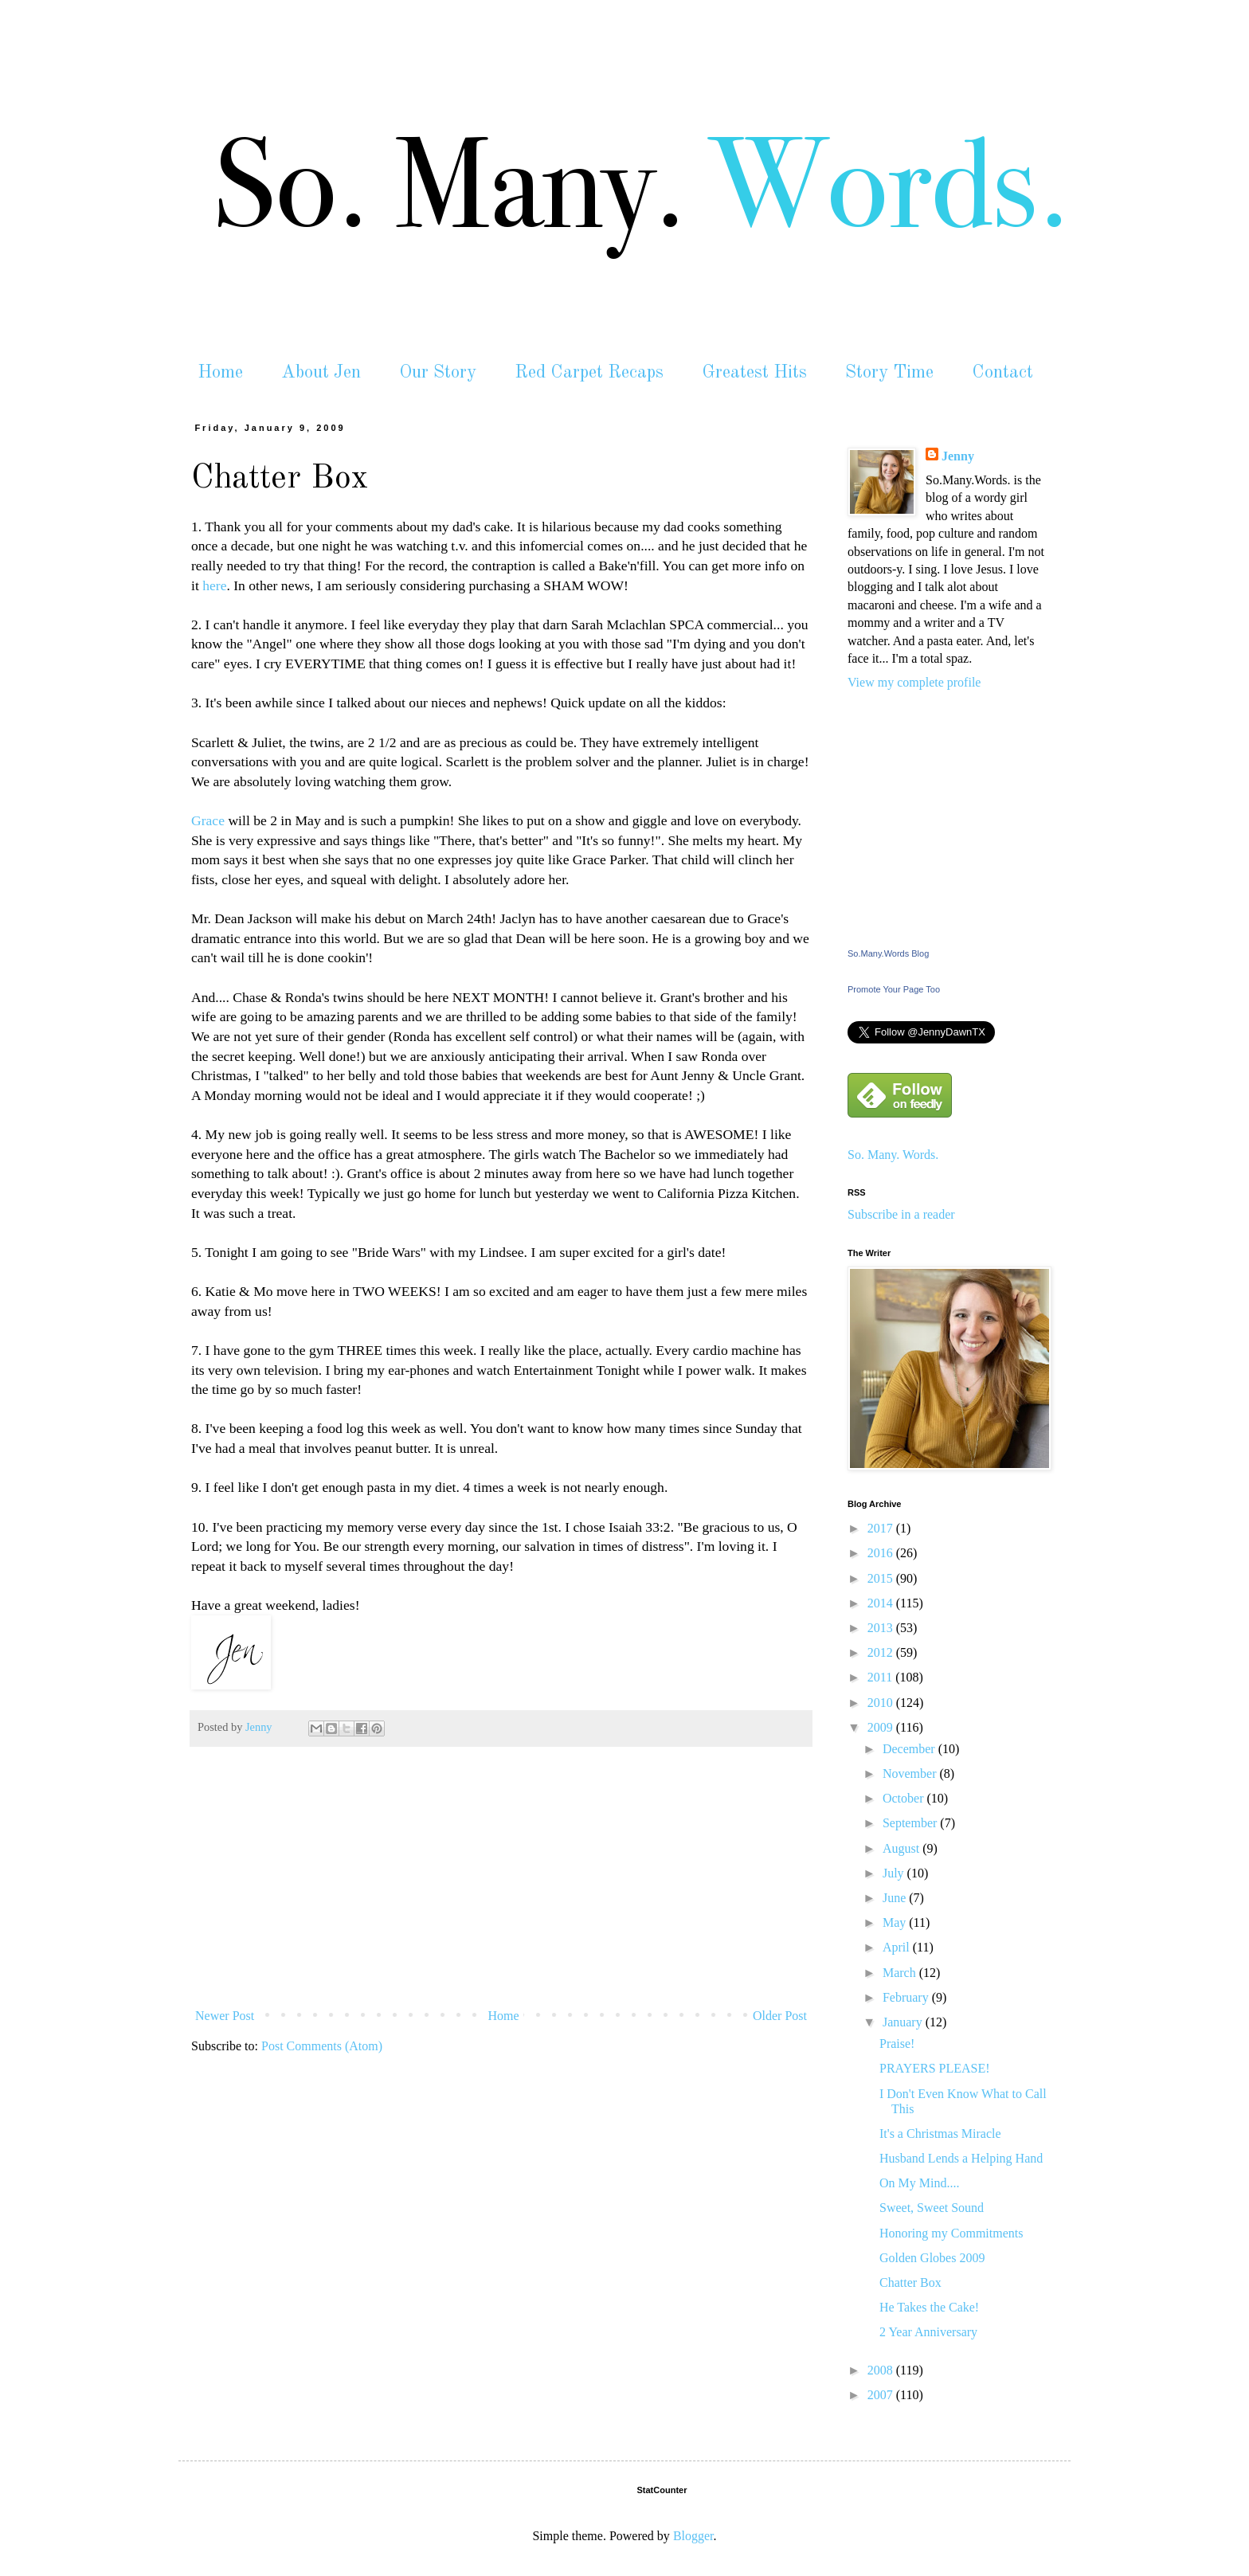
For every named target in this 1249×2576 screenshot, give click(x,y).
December (910, 1749)
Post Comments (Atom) (321, 2046)
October (905, 1798)
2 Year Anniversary (928, 2332)
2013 (881, 1627)
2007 (881, 2395)
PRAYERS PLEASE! (934, 2068)
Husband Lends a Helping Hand (961, 2158)
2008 (881, 2370)
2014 (881, 1603)
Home (220, 372)
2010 (881, 1702)
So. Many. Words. (893, 1154)
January (904, 2022)
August (902, 1848)
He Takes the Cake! (929, 2307)
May (896, 1922)
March (901, 1972)
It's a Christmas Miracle (940, 2133)
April (898, 1947)
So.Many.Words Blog (888, 953)
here (214, 585)
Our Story (437, 372)
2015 (881, 1578)
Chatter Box (910, 2282)
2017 (881, 1528)
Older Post (780, 2015)
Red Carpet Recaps (589, 372)
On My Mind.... (919, 2183)
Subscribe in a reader (901, 1214)
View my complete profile (914, 682)
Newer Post (224, 2015)
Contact (1002, 372)
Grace (208, 820)
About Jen (321, 372)
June (896, 1898)
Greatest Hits (754, 372)
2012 (881, 1652)
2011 (881, 1677)
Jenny (958, 456)
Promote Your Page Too (894, 989)
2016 (881, 1553)
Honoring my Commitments (951, 2233)
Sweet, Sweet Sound (931, 2207)
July (895, 1873)
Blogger (693, 2536)
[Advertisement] (501, 1882)
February (907, 1997)
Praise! (896, 2043)
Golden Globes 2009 (932, 2258)
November (911, 1773)
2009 (881, 1727)
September (911, 1823)
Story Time (889, 372)
